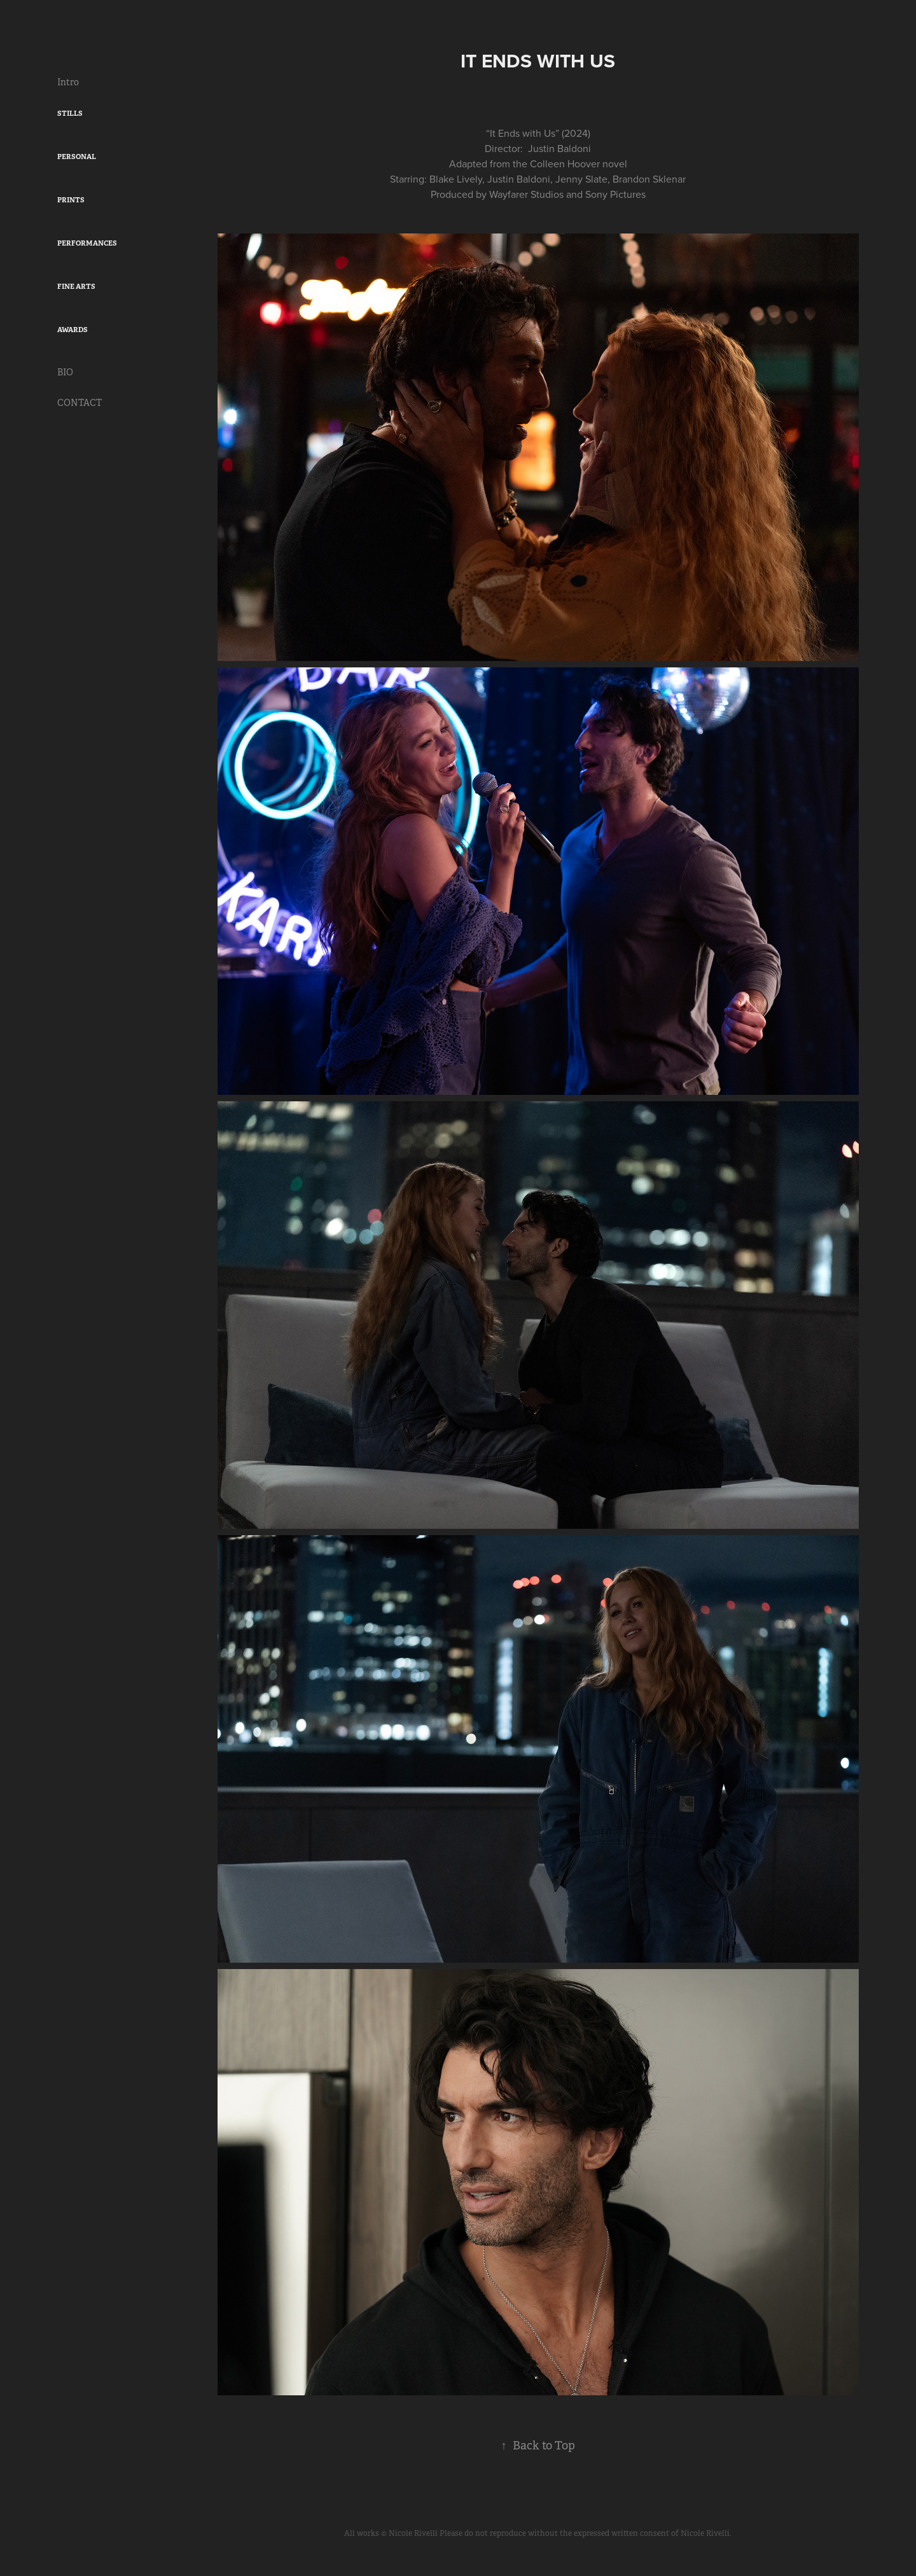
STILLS (70, 113)
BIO (65, 372)
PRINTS (71, 199)
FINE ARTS (76, 286)
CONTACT (79, 402)
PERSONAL (76, 156)
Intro (68, 82)
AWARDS (72, 329)
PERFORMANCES (87, 243)
